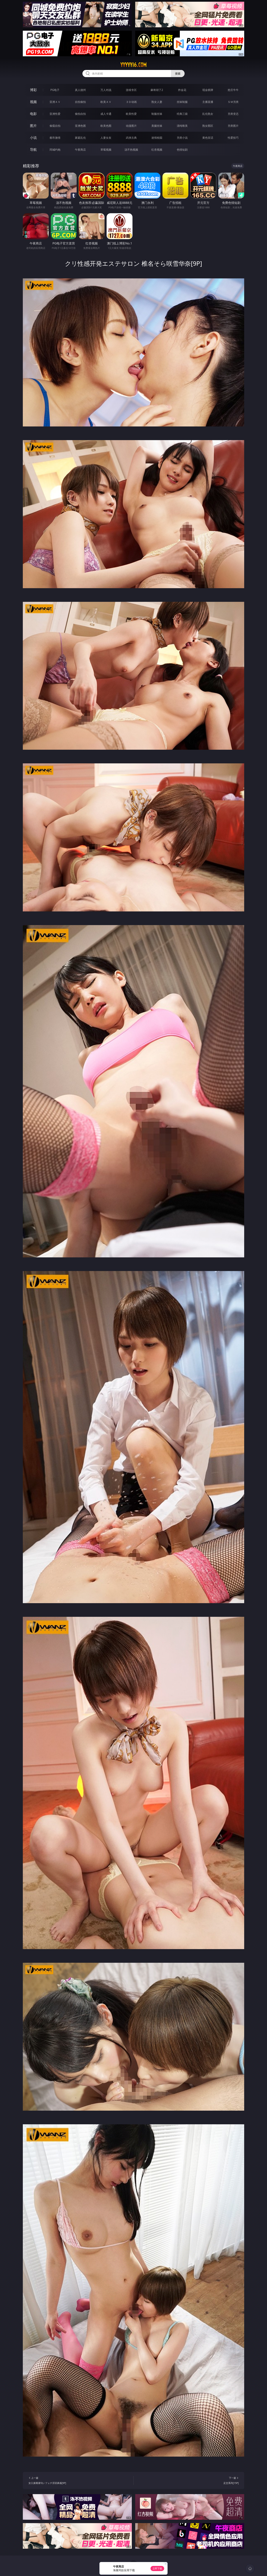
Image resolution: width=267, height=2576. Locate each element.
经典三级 (182, 114)
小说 (33, 137)
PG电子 (54, 90)
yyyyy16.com (133, 64)
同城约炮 (55, 149)
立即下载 (157, 2568)
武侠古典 (131, 138)
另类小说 (182, 138)
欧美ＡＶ (105, 102)
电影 (33, 113)
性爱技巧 (233, 138)
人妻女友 (105, 138)
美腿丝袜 (156, 126)
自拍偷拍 (80, 102)
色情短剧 (182, 149)
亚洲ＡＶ (55, 102)
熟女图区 (207, 126)
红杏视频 (156, 149)
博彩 (33, 90)
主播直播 (207, 102)
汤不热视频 (131, 149)
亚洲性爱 (55, 114)
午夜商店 (80, 149)
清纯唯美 (182, 126)
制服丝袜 (156, 114)
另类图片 (233, 126)
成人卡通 (105, 114)
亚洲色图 (80, 126)
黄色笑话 (207, 138)
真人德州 (80, 90)
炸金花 (182, 90)
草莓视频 (105, 149)
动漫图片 (131, 126)
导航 (33, 149)
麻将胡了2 (157, 90)
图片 (33, 125)
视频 (33, 101)
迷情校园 (156, 138)
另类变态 (233, 114)
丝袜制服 (182, 102)
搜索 (177, 73)
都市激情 (55, 138)
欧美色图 (105, 126)
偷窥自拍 (55, 126)
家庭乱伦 (80, 138)
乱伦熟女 (207, 114)
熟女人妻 (156, 102)
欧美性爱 (131, 114)
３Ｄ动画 (131, 102)
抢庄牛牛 (233, 90)
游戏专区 (131, 90)
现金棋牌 (207, 90)
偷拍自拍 (80, 114)
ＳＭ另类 (233, 102)
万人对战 (105, 90)
